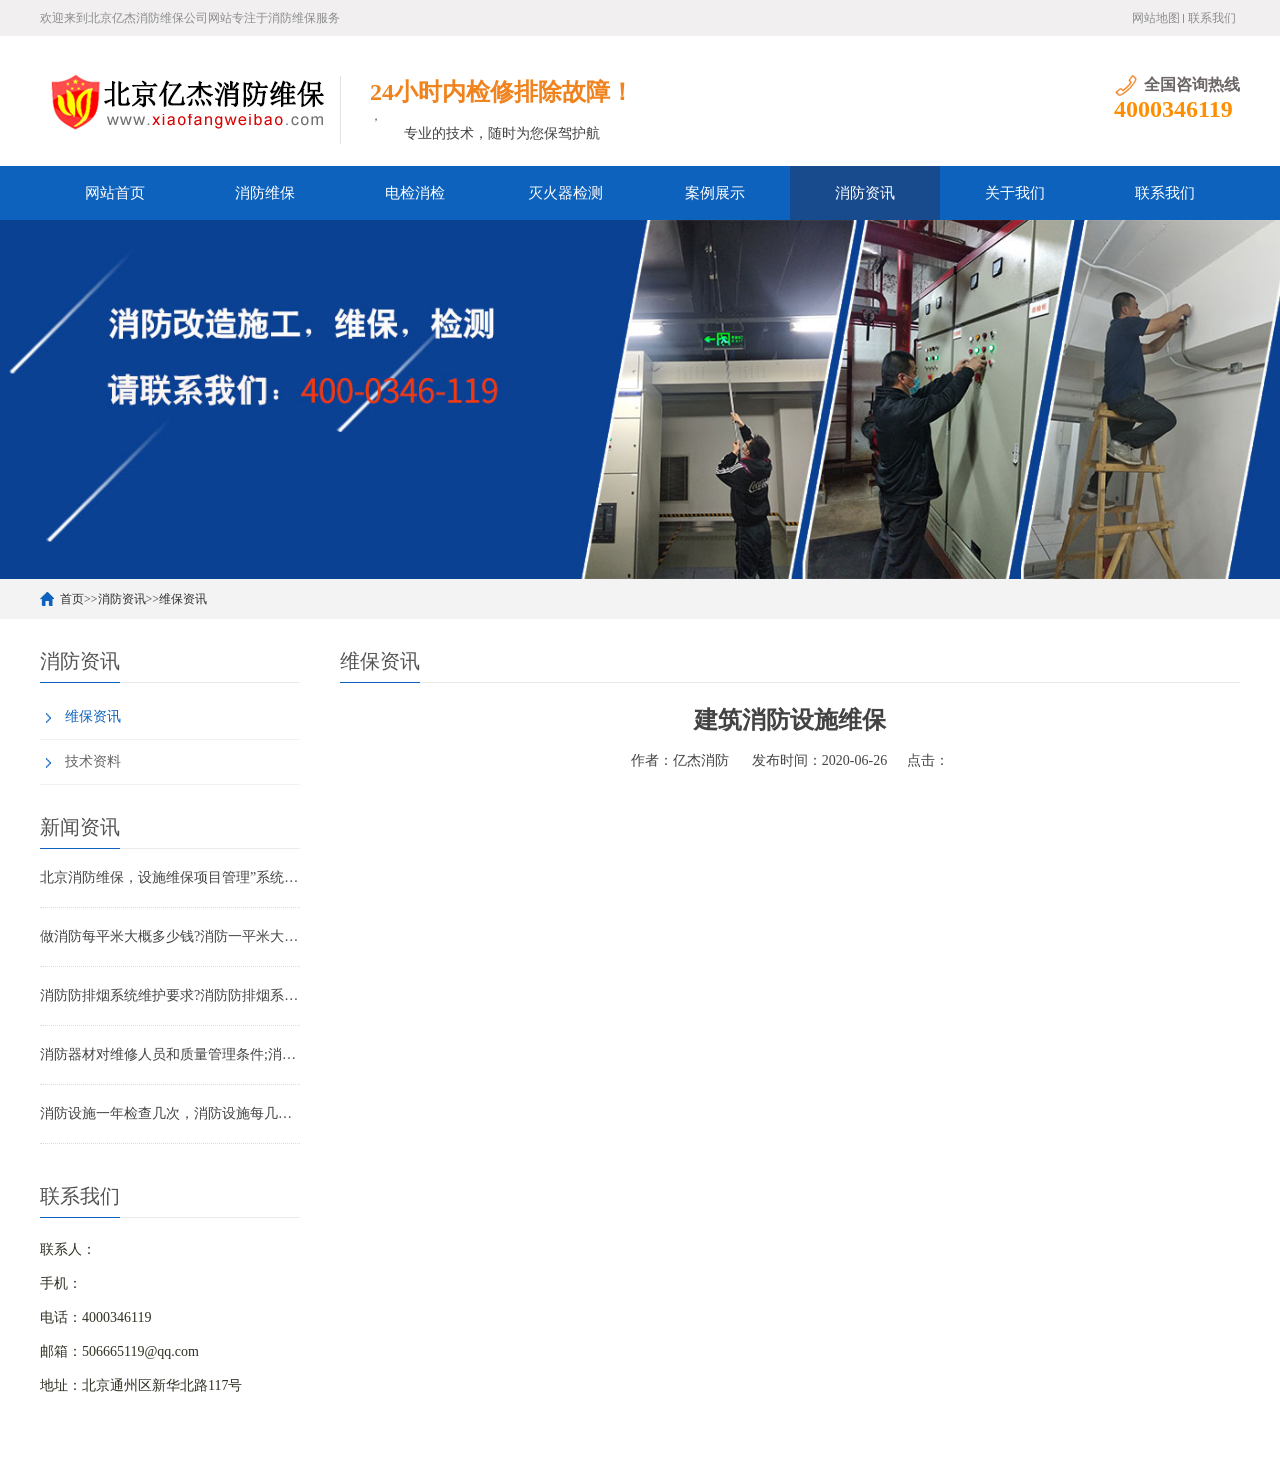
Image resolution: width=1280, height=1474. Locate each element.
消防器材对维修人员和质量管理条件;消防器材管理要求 (170, 1054)
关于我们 (1015, 193)
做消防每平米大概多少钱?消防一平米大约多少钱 (170, 936)
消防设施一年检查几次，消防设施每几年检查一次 (170, 1113)
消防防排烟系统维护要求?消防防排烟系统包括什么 (170, 995)
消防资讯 (865, 193)
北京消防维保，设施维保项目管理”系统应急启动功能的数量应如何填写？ (170, 877)
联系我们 (1212, 18)
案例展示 (715, 193)
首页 (72, 599)
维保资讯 (183, 599)
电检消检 (415, 193)
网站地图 (1156, 18)
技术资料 (93, 761)
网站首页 (115, 193)
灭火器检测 (565, 193)
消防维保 (265, 193)
